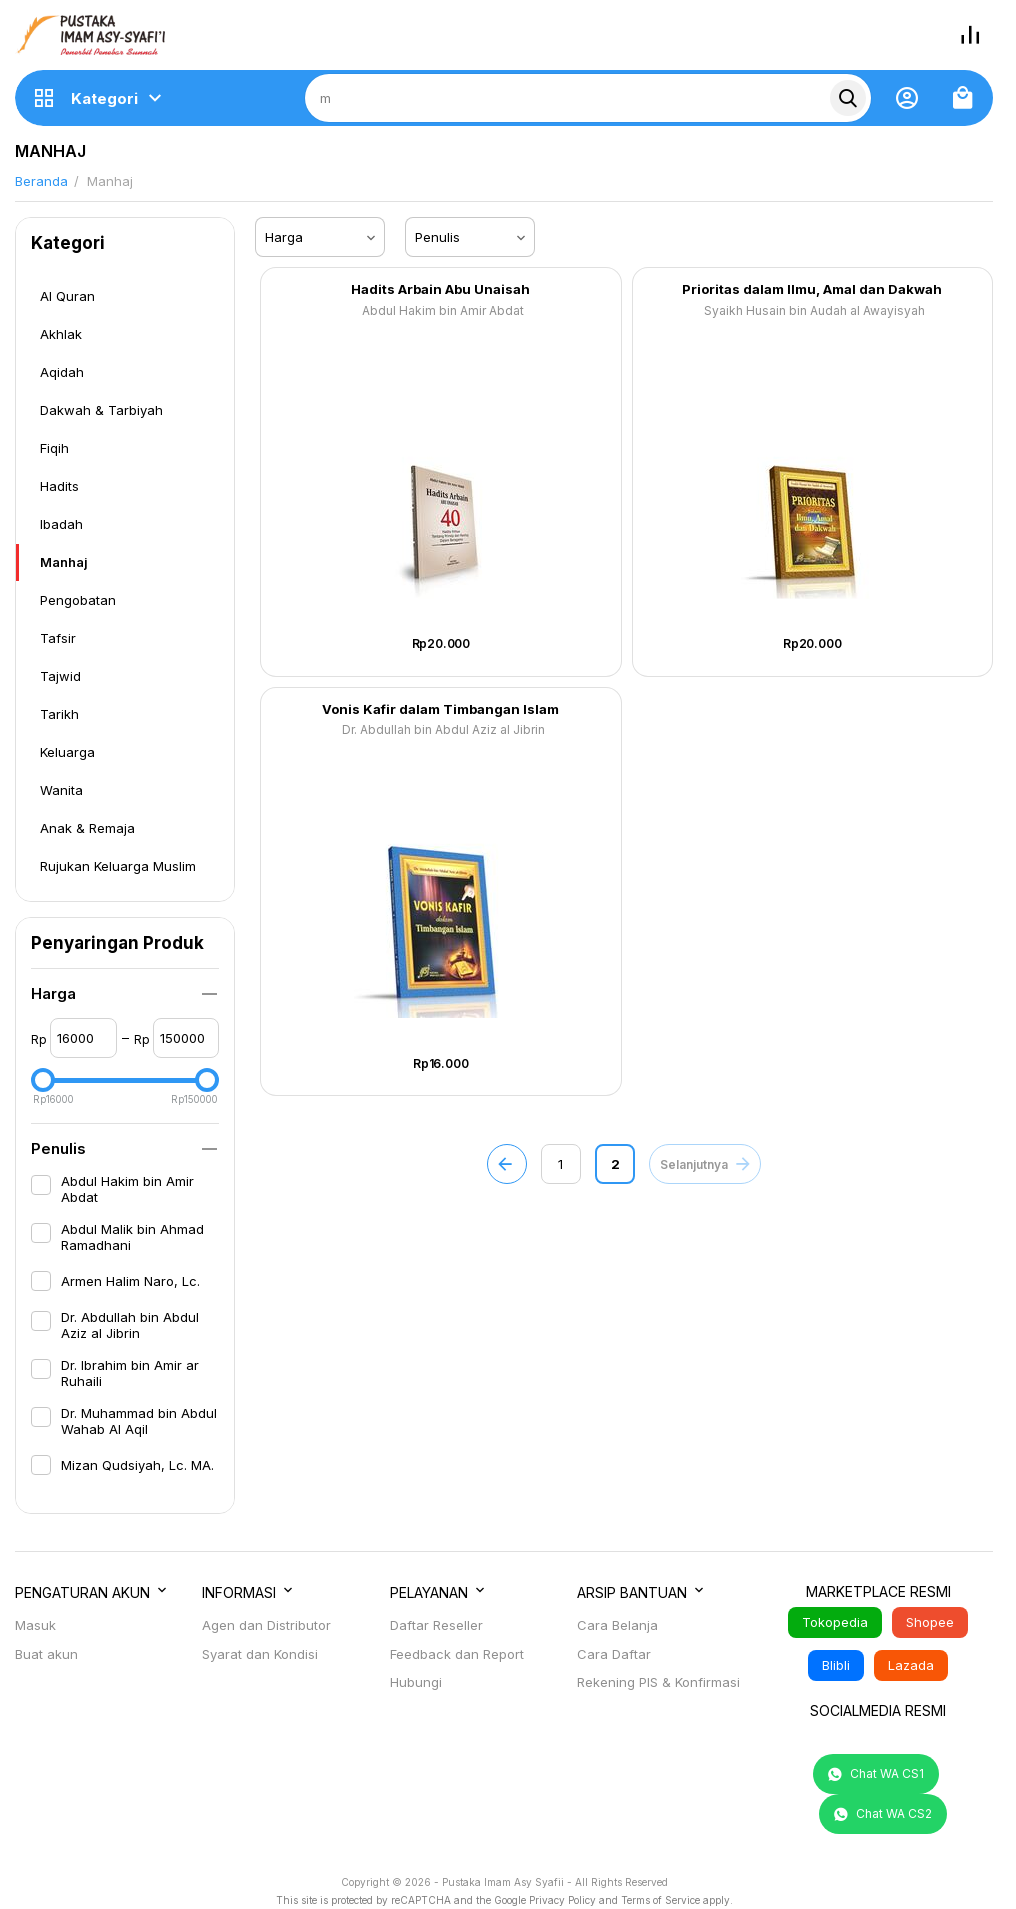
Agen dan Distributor (266, 1625)
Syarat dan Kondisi (260, 1654)
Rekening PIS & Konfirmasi (658, 1682)
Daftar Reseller (436, 1625)
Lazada (911, 1665)
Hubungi (416, 1682)
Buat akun (46, 1654)
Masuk (35, 1625)
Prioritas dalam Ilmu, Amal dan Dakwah (812, 289)
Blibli (836, 1665)
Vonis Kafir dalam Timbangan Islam (440, 709)
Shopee (930, 1622)
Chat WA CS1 (876, 1774)
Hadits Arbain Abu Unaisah (440, 289)
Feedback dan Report (457, 1654)
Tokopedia (835, 1622)
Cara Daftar (614, 1654)
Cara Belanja (617, 1625)
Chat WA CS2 (883, 1814)
